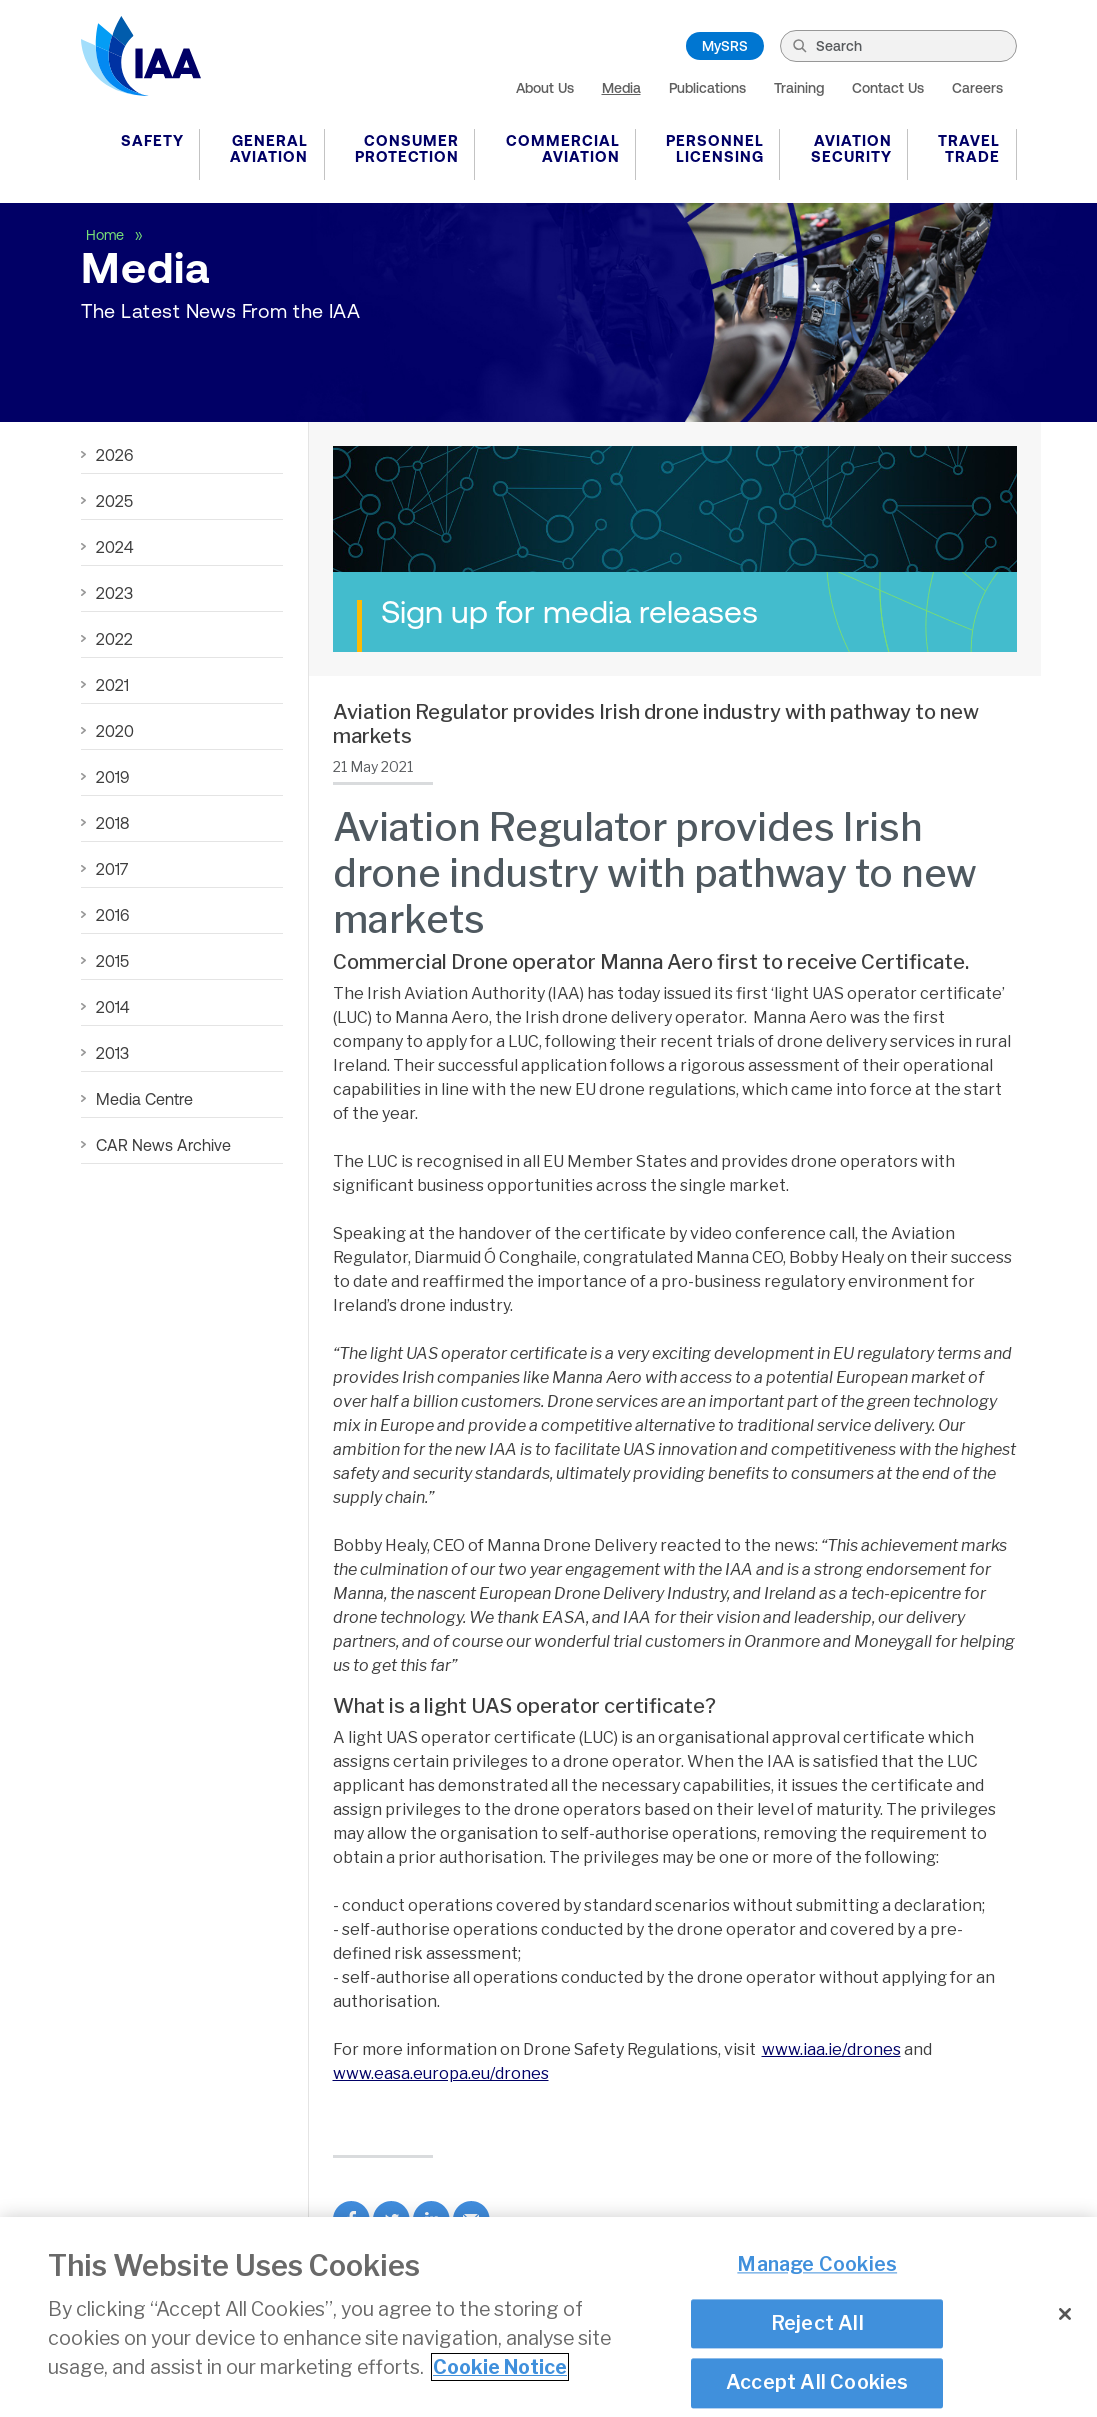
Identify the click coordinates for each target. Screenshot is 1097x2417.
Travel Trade (969, 148)
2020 (115, 731)
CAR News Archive (163, 1145)
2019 (112, 777)
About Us (545, 88)
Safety (152, 140)
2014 (112, 1007)
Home (107, 235)
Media (621, 88)
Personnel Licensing (715, 148)
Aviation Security (851, 148)
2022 (114, 639)
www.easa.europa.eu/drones (441, 2073)
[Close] (1065, 2325)
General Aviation (269, 148)
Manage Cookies (817, 2275)
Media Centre (144, 1099)
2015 (112, 961)
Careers (977, 88)
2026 (114, 455)
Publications (707, 88)
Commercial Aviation (563, 148)
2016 (112, 915)
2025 (114, 501)
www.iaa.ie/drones (831, 2049)
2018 (112, 823)
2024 (114, 547)
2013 (112, 1053)
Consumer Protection (407, 148)
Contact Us (888, 88)
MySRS (725, 46)
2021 (112, 685)
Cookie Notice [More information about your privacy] (500, 2378)
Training (799, 88)
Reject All (817, 2333)
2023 (114, 593)
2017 (112, 869)
